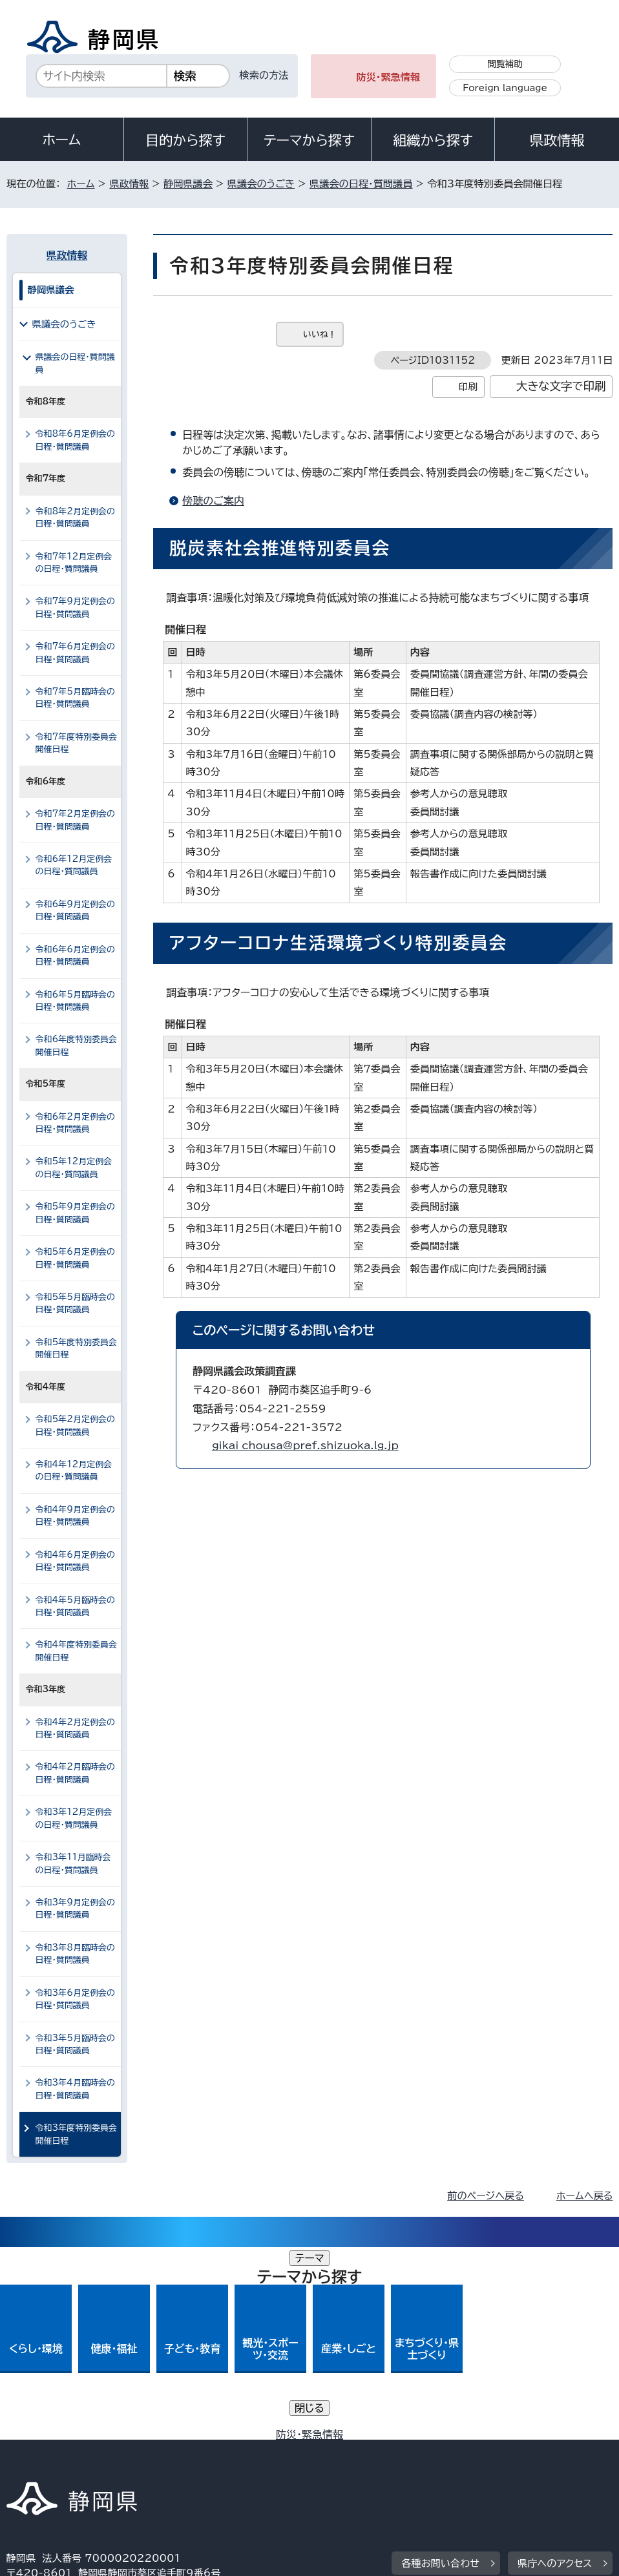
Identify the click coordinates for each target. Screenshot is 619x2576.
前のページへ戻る (485, 2196)
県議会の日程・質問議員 (361, 184)
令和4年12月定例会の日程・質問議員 (74, 1470)
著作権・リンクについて (66, 2450)
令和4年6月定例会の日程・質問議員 (75, 1561)
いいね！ (319, 334)
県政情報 (557, 140)
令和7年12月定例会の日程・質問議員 (74, 562)
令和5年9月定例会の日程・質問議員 (75, 1212)
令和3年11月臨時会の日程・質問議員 (73, 1863)
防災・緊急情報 (388, 77)
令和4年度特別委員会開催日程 (76, 1650)
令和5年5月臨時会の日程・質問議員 (75, 1303)
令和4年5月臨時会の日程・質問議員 (75, 1606)
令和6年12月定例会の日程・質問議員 (74, 865)
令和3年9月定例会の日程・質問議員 (75, 1908)
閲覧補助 (505, 63)
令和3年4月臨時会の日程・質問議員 (75, 2089)
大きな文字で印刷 (561, 386)
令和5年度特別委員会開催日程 (76, 1348)
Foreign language (505, 87)
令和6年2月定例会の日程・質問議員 (75, 1123)
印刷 (468, 387)
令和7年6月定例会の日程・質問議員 (75, 652)
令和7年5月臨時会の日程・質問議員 (75, 697)
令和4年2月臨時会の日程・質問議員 (75, 1773)
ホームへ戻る (584, 2196)
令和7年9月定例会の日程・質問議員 (75, 607)
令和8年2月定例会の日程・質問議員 (75, 517)
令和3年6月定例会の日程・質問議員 (75, 1999)
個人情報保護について (211, 2450)
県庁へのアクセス (555, 2371)
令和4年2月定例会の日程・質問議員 (75, 1728)
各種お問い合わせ (440, 2371)
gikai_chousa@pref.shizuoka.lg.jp (305, 1445)
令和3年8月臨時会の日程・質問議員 (75, 1953)
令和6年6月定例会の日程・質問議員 (75, 955)
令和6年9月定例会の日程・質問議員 (75, 910)
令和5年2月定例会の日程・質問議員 (75, 1425)
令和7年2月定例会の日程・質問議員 (75, 820)
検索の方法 (264, 75)
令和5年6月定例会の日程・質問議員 (75, 1258)
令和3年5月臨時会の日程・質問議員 (75, 2044)
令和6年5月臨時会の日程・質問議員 (75, 1000)
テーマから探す (309, 140)
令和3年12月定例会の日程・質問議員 (74, 1818)
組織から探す (433, 140)
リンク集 (35, 2465)
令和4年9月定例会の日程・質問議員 (75, 1515)
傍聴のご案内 (213, 501)
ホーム (62, 139)
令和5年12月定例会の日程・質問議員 (74, 1167)
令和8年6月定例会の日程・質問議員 (75, 440)
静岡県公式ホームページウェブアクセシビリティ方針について (436, 2450)
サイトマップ (125, 2465)
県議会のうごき (261, 184)
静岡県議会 (188, 184)
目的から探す (185, 140)
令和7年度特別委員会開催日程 (76, 743)
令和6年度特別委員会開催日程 (76, 1045)
